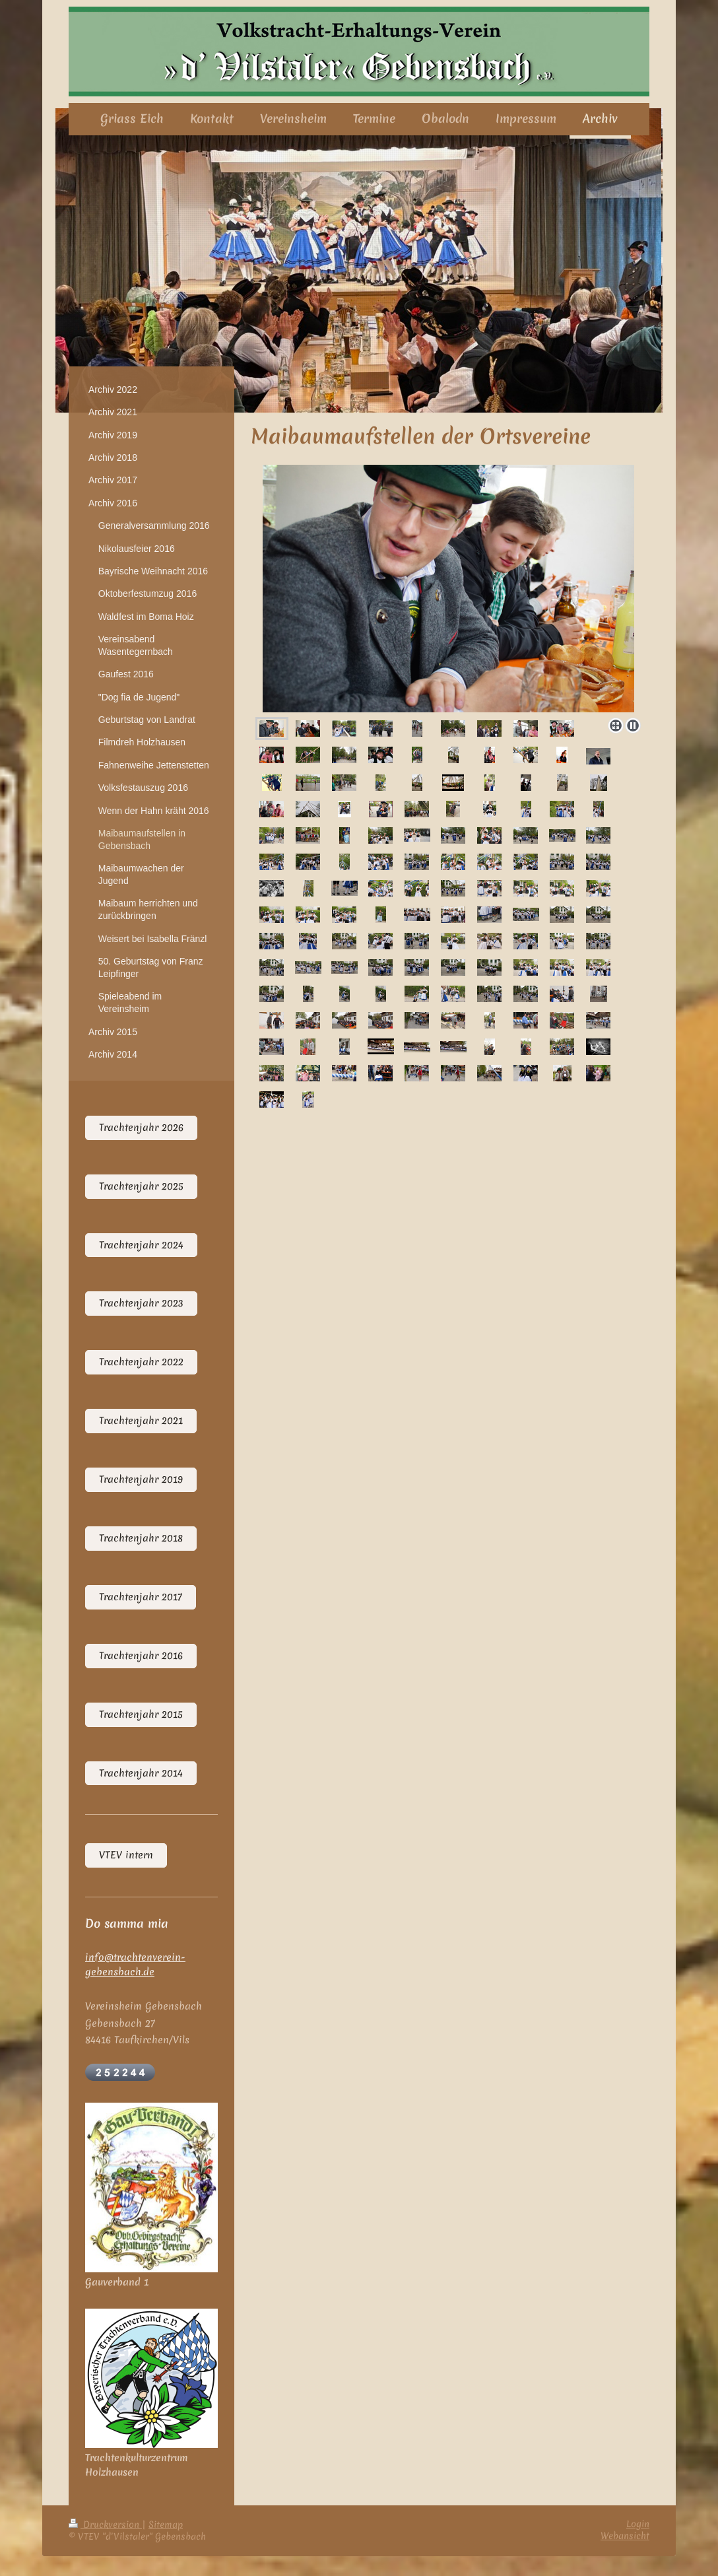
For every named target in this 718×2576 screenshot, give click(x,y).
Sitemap (165, 2524)
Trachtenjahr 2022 (141, 1362)
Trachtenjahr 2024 (141, 1245)
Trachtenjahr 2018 (141, 1538)
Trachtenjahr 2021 (141, 1420)
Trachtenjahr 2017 (140, 1597)
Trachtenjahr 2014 (141, 1773)
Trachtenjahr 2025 (141, 1186)
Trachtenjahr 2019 (141, 1479)
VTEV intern (126, 1855)
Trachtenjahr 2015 (141, 1714)
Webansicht (625, 2536)
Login (637, 2524)
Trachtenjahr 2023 (141, 1303)
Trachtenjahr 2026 (141, 1127)
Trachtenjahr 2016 (141, 1655)
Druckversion (105, 2524)
